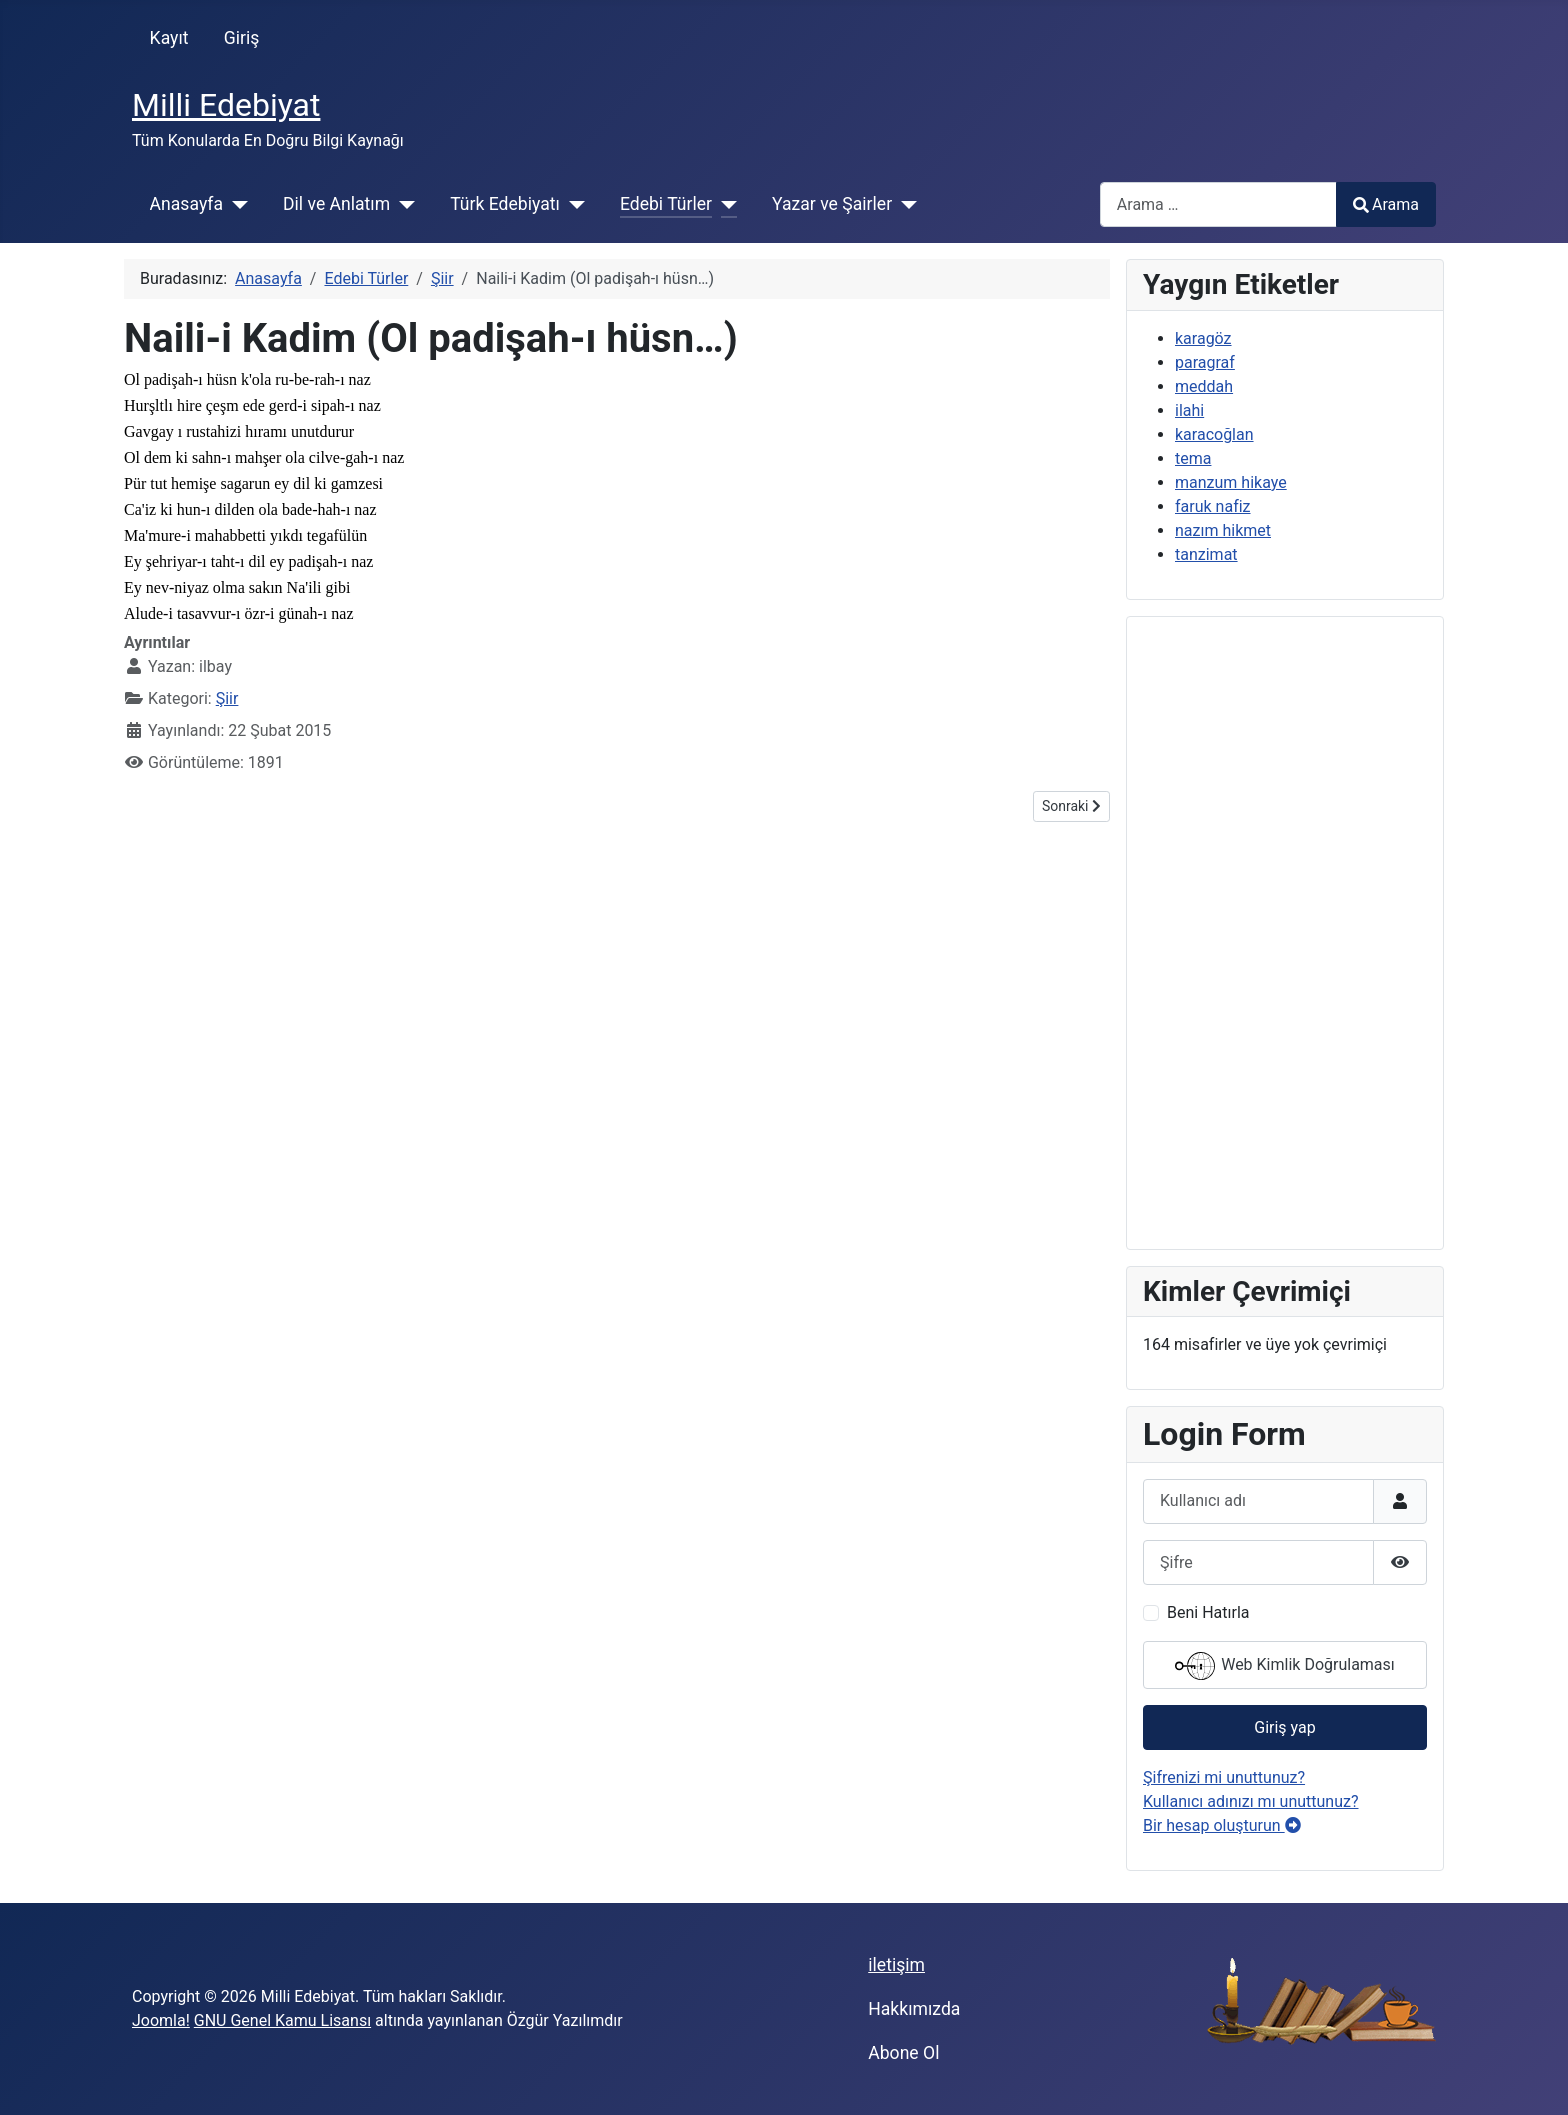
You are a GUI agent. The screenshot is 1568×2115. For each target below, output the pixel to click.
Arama (1386, 204)
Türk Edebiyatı (505, 204)
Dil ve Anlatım (336, 204)
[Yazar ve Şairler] (904, 204)
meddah (1204, 386)
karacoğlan (1214, 434)
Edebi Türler (666, 204)
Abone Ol (903, 2053)
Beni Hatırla (1208, 1612)
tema (1193, 458)
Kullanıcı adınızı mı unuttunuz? (1251, 1801)
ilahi (1189, 410)
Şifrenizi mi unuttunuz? (1224, 1777)
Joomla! (161, 2020)
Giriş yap (1284, 1727)
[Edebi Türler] (724, 204)
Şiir (227, 698)
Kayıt (169, 38)
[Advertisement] (1285, 933)
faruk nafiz (1213, 506)
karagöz (1203, 338)
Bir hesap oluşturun (1222, 1825)
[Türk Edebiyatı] (572, 204)
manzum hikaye (1231, 482)
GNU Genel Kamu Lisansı (282, 2020)
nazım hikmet (1223, 530)
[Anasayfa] (235, 204)
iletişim (896, 1965)
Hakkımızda (914, 2009)
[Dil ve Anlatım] (402, 204)
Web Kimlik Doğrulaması (1285, 1666)
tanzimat (1206, 554)
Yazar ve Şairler (832, 204)
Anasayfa (186, 204)
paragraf (1205, 362)
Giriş (242, 38)
